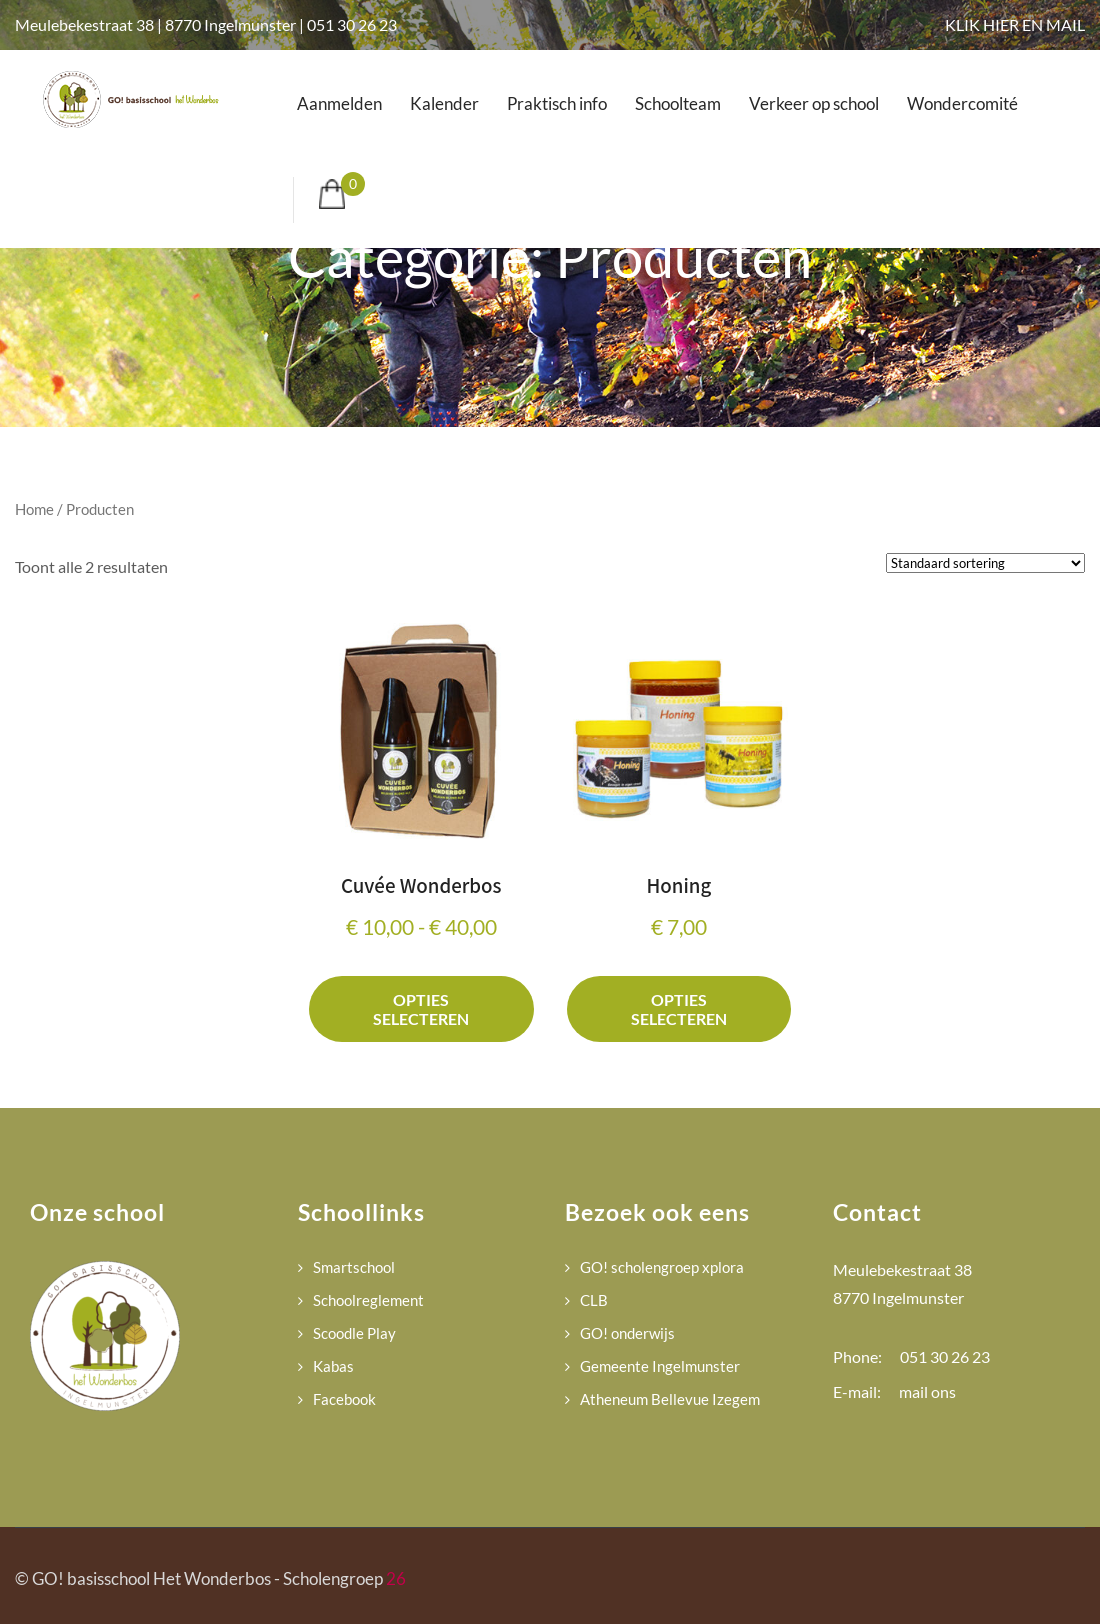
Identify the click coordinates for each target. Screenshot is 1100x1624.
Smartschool (354, 1267)
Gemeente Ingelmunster (660, 1366)
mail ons (927, 1391)
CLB (594, 1300)
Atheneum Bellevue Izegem (670, 1399)
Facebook (344, 1399)
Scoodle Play (354, 1333)
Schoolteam (678, 103)
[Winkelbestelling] (985, 563)
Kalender (444, 103)
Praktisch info (557, 103)
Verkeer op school (814, 103)
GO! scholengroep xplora (662, 1267)
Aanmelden (339, 103)
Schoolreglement (368, 1300)
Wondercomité (962, 103)
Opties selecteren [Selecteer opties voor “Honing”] (679, 1009)
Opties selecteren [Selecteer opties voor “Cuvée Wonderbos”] (421, 1009)
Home (34, 509)
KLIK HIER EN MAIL (1015, 24)
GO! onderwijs (627, 1333)
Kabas (333, 1366)
